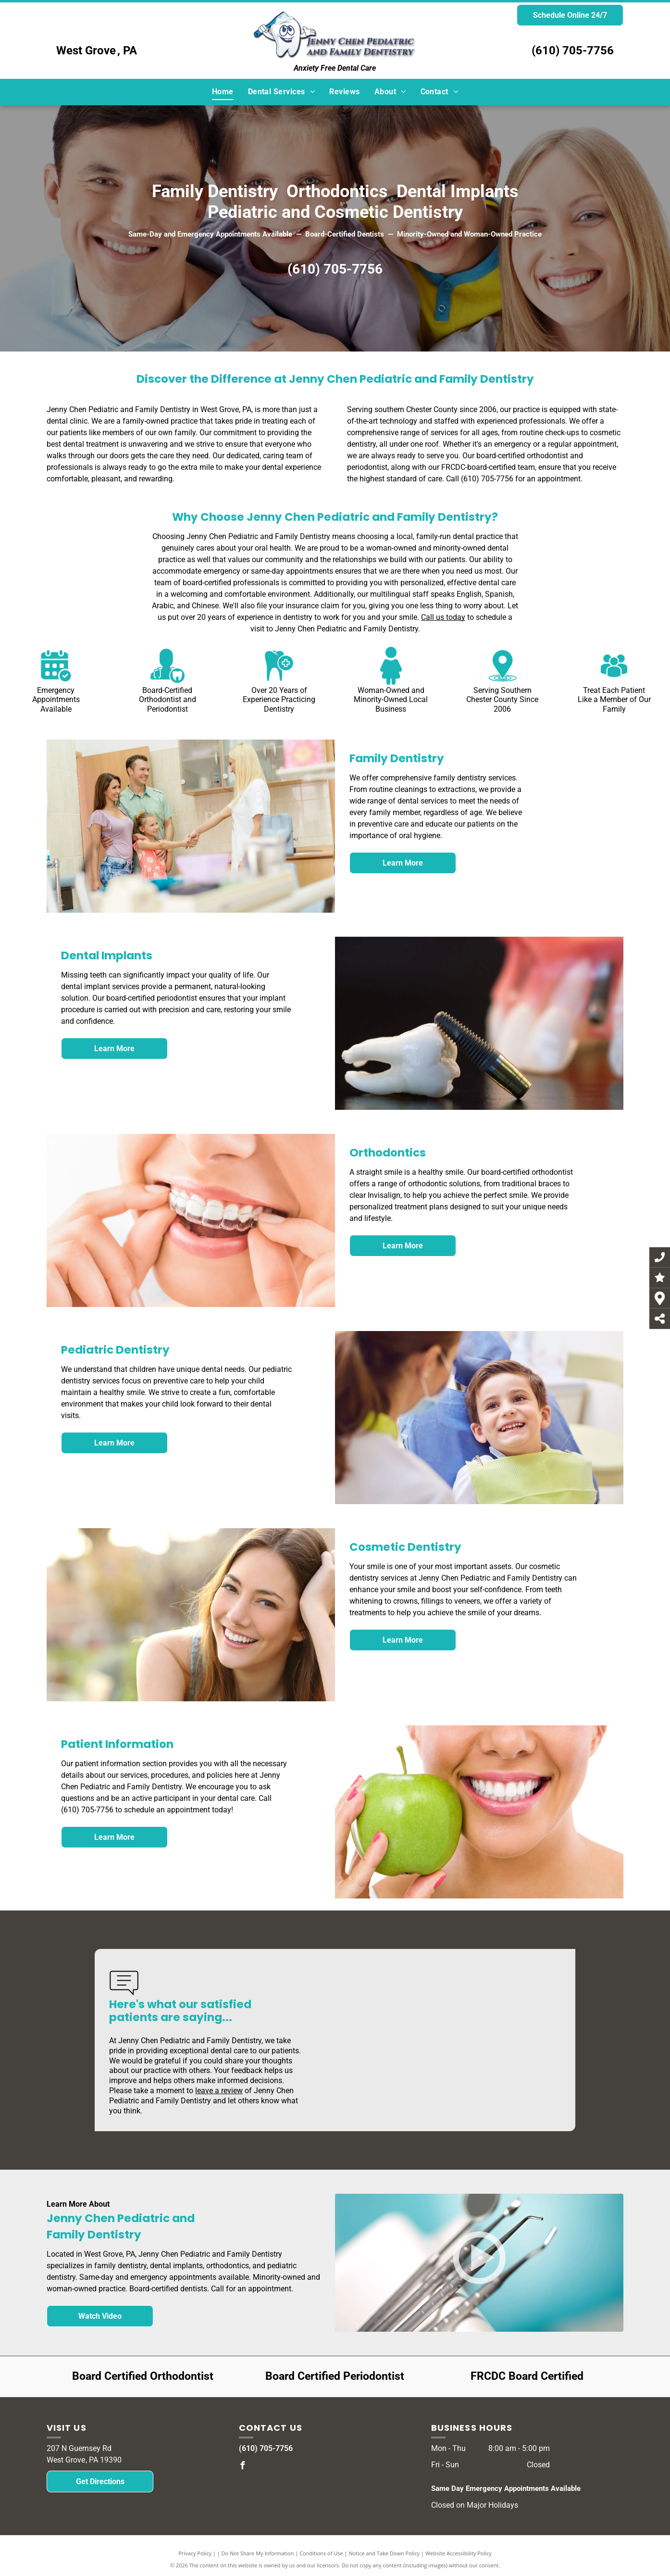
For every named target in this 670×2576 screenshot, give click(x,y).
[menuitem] (223, 92)
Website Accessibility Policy (458, 2553)
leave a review (219, 2090)
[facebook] (242, 2466)
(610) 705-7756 (573, 50)
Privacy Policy (194, 2553)
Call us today (443, 617)
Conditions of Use (321, 2553)
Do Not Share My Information (258, 2553)
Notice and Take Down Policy (384, 2553)
